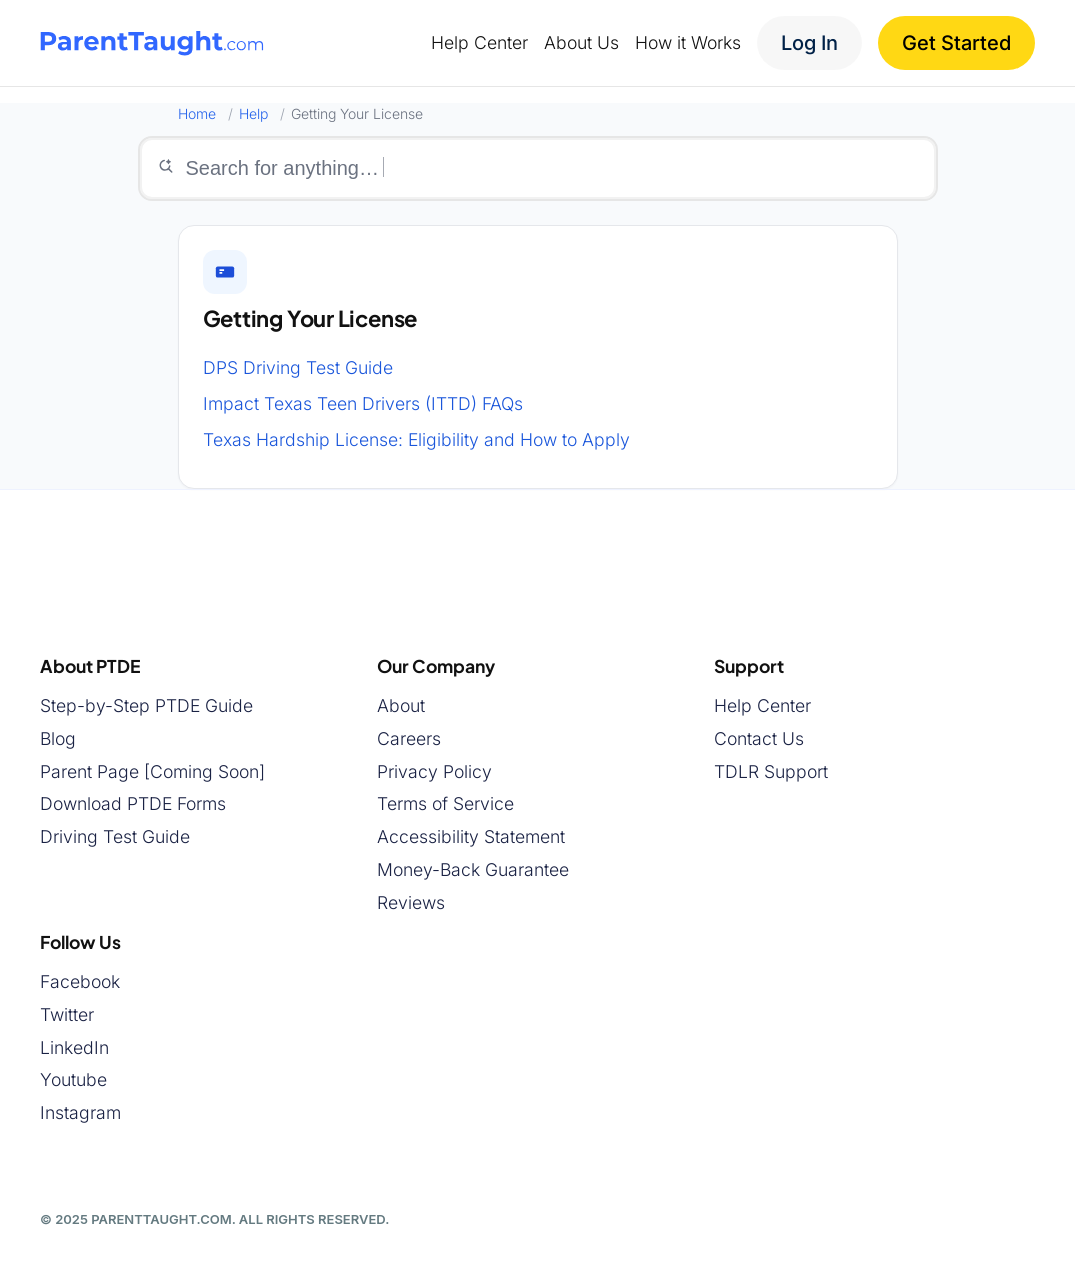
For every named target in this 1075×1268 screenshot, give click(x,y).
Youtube (73, 1079)
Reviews (411, 902)
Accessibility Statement (471, 836)
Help (253, 113)
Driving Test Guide (115, 836)
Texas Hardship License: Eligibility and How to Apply (416, 439)
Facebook (80, 981)
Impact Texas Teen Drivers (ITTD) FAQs (363, 403)
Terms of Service (445, 803)
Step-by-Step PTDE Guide (146, 705)
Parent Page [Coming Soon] (152, 771)
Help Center (762, 705)
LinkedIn (74, 1047)
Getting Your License (310, 318)
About (401, 705)
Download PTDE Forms (133, 803)
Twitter (67, 1014)
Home (197, 113)
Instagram (80, 1112)
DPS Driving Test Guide (298, 367)
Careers (409, 738)
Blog (58, 738)
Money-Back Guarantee (473, 869)
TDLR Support (771, 771)
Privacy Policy (434, 771)
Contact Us (759, 738)
